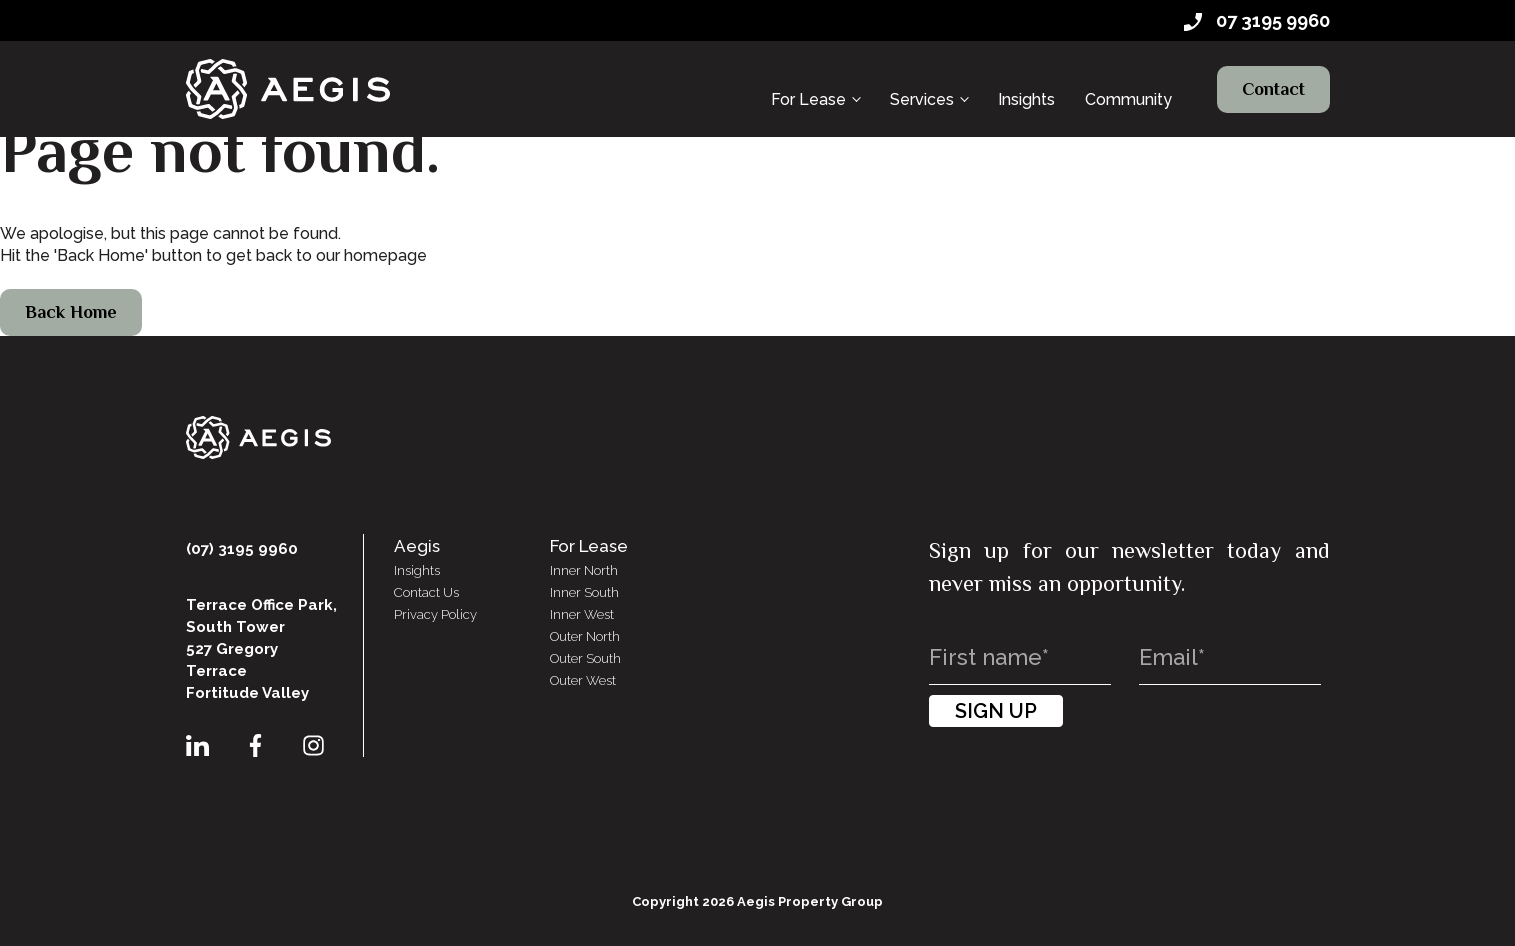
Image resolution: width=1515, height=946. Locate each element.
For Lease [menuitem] (808, 77)
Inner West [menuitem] (582, 614)
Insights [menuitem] (1026, 77)
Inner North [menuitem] (584, 570)
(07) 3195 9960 (242, 549)
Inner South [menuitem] (584, 592)
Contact (1273, 78)
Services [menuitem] (922, 77)
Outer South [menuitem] (585, 658)
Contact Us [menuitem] (426, 592)
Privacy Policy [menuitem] (435, 614)
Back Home (71, 312)
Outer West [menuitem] (583, 680)
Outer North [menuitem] (585, 636)
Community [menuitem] (1128, 77)
